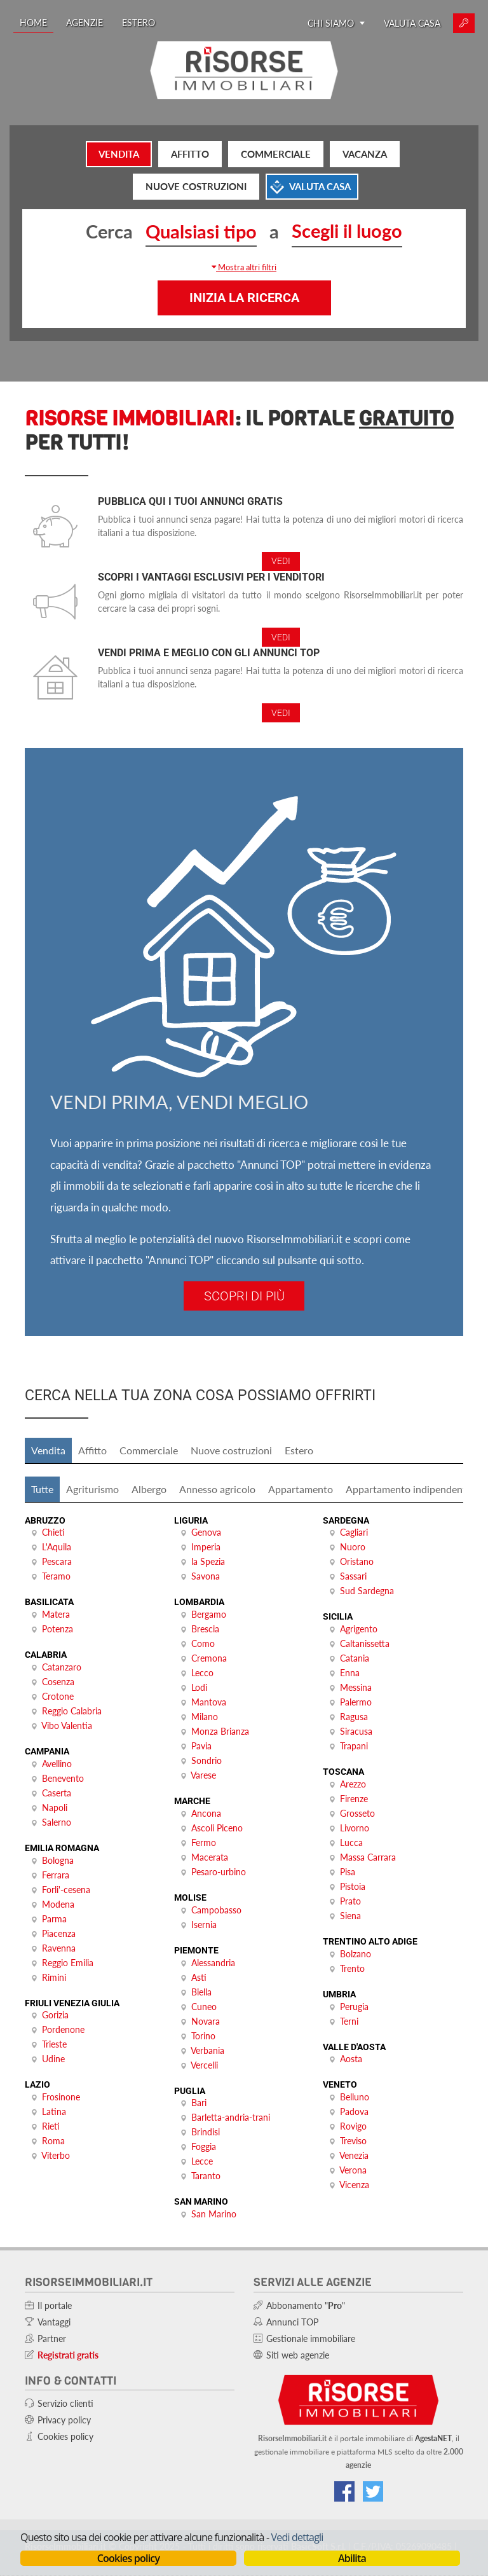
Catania (354, 1658)
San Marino (213, 2213)
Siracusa (356, 1731)
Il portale (54, 2305)
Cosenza (58, 1681)
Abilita (352, 2558)
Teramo (56, 1576)
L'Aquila (56, 1546)
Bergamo (208, 1614)
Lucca (351, 1842)
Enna (350, 1672)
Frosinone (61, 2096)
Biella (201, 1992)
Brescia (205, 1628)
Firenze (354, 1798)
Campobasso (216, 1909)
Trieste (54, 2044)
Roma (53, 2140)
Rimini (54, 1977)
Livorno (354, 1827)
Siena (350, 1915)
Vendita (118, 154)
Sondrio (206, 1760)
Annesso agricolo (217, 1489)
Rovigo (353, 2126)
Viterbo (55, 2155)
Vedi (280, 561)
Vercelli (204, 2065)
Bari (199, 2102)
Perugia (354, 2006)
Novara (205, 2021)
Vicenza (354, 2184)
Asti (199, 1977)
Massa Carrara (368, 1857)
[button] (244, 267)
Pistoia (352, 1886)
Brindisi (205, 2131)
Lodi (199, 1687)
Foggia (203, 2146)
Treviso (353, 2140)
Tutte (42, 1489)
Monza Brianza (220, 1731)
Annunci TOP (292, 2322)
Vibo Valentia (66, 1725)
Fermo (203, 1842)
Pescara (57, 1561)
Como (203, 1643)
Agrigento (358, 1628)
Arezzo (353, 1784)
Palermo (356, 1702)
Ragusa (354, 1716)
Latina (54, 2111)
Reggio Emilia (67, 1962)
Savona (205, 1576)
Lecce (202, 2161)
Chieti (53, 1532)
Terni (349, 2021)
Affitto (190, 154)
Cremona (209, 1658)
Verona (353, 2170)
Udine (53, 2058)
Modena (58, 1904)
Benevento (63, 1778)
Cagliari (354, 1532)
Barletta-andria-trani (230, 2117)
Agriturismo (92, 1489)
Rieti (51, 2126)
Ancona (206, 1813)
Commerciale (276, 154)
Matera (56, 1614)
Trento (352, 1968)
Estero (138, 22)
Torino (203, 2035)
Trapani (354, 1745)
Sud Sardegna (367, 1590)
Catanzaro (61, 1667)
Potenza (57, 1628)
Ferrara (55, 1875)
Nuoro (352, 1546)
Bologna (58, 1860)
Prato (350, 1901)
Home (33, 22)
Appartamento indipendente (408, 1489)
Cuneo (204, 2006)
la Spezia (208, 1561)
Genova (206, 1532)
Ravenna (59, 1948)
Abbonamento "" (305, 2305)
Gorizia (55, 2014)
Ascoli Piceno (217, 1827)
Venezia (354, 2155)
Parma (54, 1918)
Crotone (58, 1696)
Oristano (357, 1561)
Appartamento (300, 1489)
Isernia (204, 1924)
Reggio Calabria (72, 1710)
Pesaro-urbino (218, 1871)
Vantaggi (54, 2322)
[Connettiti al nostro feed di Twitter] (373, 2491)
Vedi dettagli (297, 2537)
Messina (356, 1687)
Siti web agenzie (297, 2355)
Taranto (205, 2175)
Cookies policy (128, 2558)
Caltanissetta (365, 1643)
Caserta (56, 1792)
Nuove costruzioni (196, 186)
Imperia (205, 1546)
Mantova (208, 1702)
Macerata (209, 1857)
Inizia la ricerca (244, 298)
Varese (203, 1775)
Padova (354, 2111)
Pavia (201, 1745)
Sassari (353, 1576)
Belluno (354, 2096)
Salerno (56, 1822)
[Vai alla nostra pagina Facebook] (344, 2491)
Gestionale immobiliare (310, 2338)
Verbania (207, 2050)
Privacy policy (64, 2419)
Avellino (57, 1763)
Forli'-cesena (66, 1889)
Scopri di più (244, 1296)
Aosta (351, 2058)
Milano (204, 1716)
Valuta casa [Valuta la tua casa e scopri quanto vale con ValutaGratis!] (412, 23)
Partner (51, 2338)
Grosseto (357, 1813)
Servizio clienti (65, 2403)
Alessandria (213, 1962)
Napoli (54, 1807)
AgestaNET (433, 2438)
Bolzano (355, 1953)
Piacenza (59, 1933)
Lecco (202, 1672)
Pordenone (63, 2029)
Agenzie (84, 22)
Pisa (347, 1871)
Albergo (149, 1489)
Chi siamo (336, 23)
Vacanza (364, 154)
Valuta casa (320, 186)
